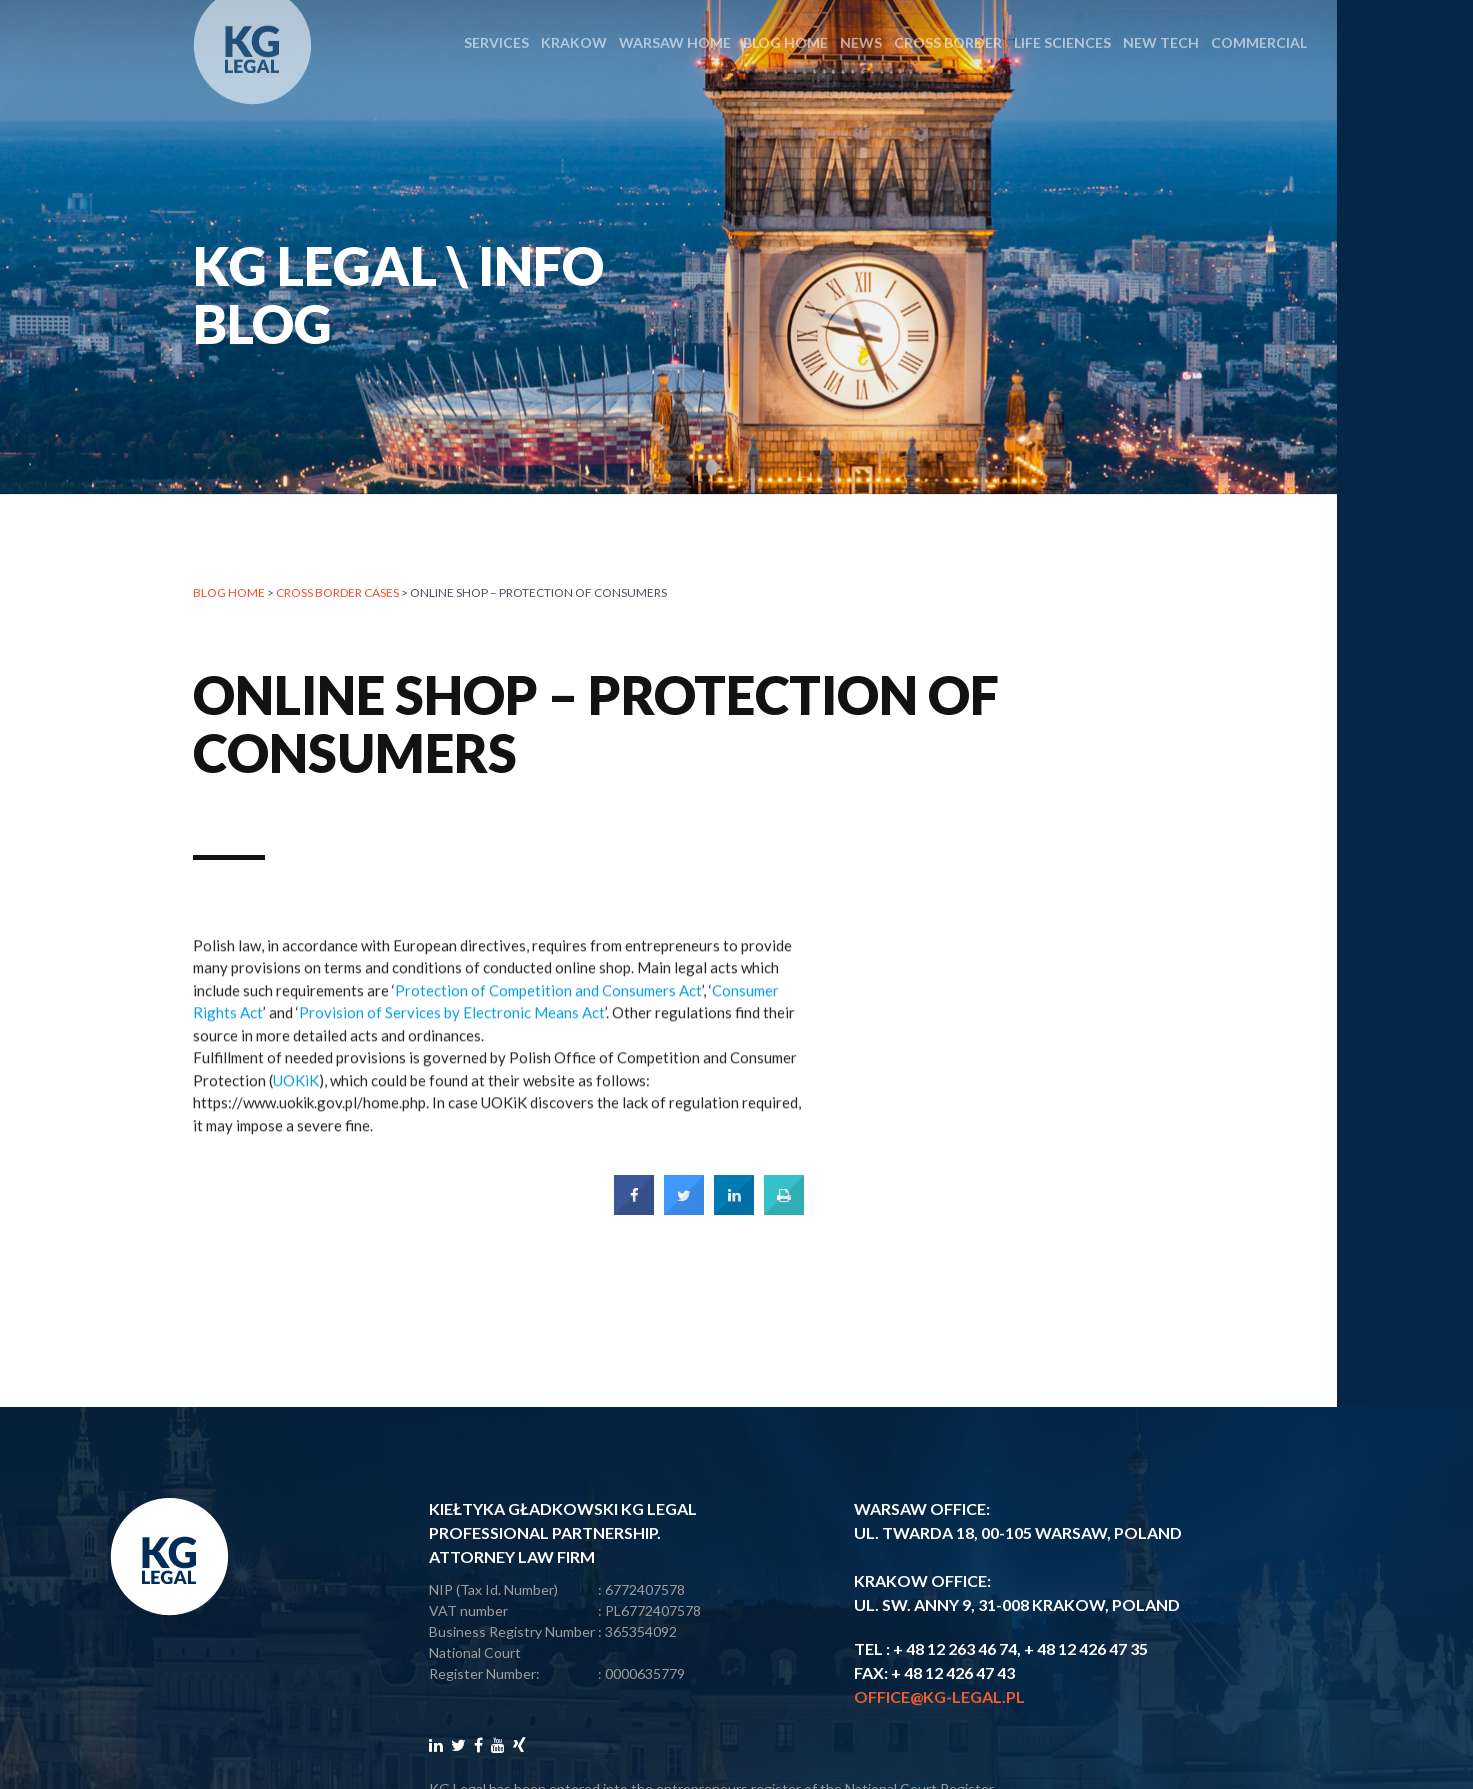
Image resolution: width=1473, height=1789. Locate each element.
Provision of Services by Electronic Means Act (452, 1024)
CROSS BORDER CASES (337, 593)
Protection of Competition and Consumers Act (548, 1002)
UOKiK (296, 1092)
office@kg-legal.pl (939, 1696)
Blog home (229, 593)
